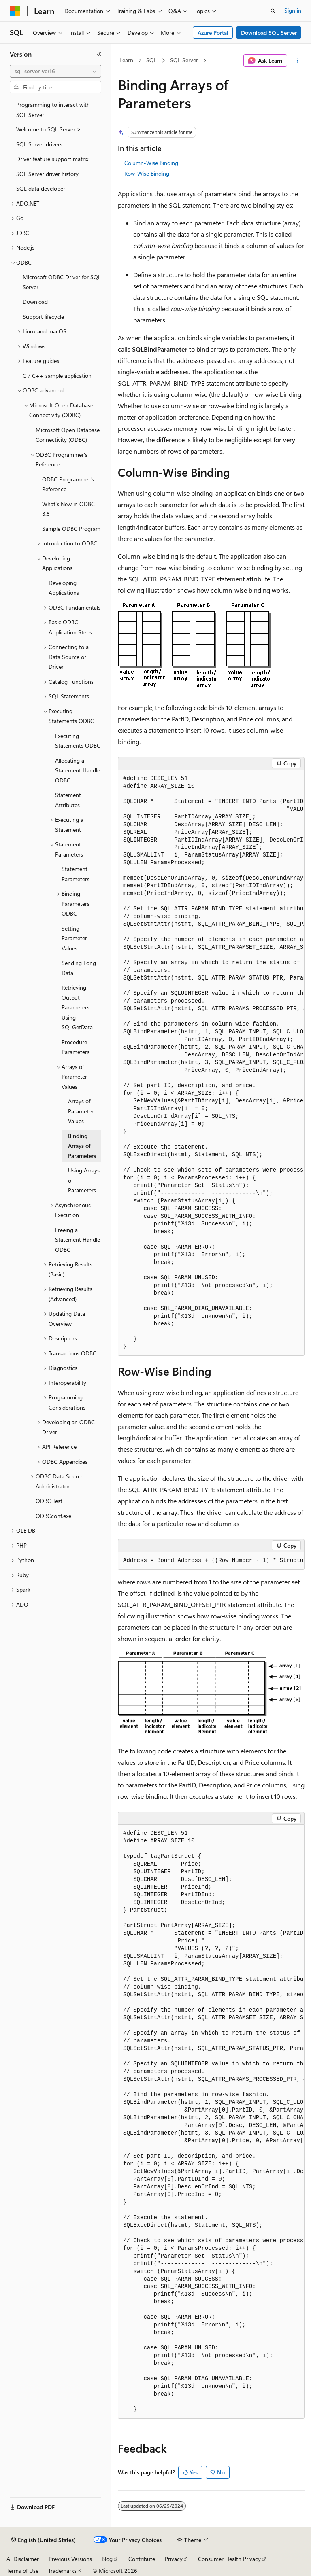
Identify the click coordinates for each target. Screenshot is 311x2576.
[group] (211, 1063)
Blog (107, 2559)
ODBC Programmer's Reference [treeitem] (68, 484)
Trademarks (62, 2570)
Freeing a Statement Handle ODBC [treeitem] (77, 1239)
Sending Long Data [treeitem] (79, 968)
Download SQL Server (269, 32)
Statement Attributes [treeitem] (68, 800)
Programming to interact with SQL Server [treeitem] (53, 110)
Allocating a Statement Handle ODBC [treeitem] (77, 770)
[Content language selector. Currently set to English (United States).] (43, 2540)
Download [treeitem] (35, 301)
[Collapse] (99, 54)
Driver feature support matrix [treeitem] (52, 159)
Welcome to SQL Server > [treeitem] (48, 129)
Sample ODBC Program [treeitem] (71, 528)
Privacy (174, 2559)
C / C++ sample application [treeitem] (57, 376)
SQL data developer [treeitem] (40, 188)
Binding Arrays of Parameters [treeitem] (82, 1146)
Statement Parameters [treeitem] (75, 874)
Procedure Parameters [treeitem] (75, 1047)
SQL (151, 60)
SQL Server (184, 60)
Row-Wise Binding (146, 173)
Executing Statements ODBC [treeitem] (77, 741)
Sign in (292, 10)
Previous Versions (70, 2559)
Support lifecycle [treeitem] (43, 316)
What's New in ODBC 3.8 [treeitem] (68, 509)
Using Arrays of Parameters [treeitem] (84, 1180)
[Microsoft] (15, 11)
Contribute (141, 2559)
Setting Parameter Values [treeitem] (74, 938)
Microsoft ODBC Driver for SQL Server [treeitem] (62, 282)
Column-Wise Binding (151, 163)
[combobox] (55, 71)
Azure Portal (213, 32)
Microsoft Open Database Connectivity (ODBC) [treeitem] (68, 435)
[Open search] (273, 11)
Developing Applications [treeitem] (64, 588)
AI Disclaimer (22, 2559)
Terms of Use (22, 2570)
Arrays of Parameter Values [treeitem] (81, 1111)
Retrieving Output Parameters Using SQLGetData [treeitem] (77, 1007)
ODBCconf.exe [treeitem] (53, 1516)
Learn (126, 60)
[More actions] (297, 60)
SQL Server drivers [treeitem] (39, 144)
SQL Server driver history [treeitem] (47, 174)
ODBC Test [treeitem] (49, 1501)
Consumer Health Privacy (229, 2559)
